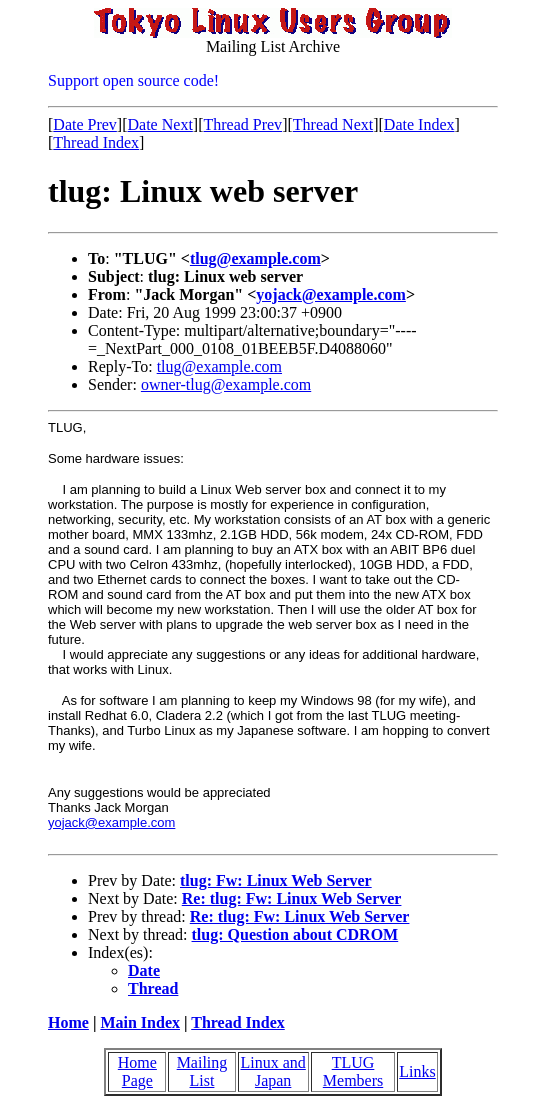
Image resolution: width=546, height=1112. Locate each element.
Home (68, 1022)
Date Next (160, 124)
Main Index (140, 1022)
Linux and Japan (272, 1071)
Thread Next (333, 124)
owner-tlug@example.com (226, 384)
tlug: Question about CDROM (295, 934)
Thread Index (96, 142)
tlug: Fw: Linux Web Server (276, 880)
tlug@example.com (255, 258)
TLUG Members (353, 1071)
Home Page (137, 1071)
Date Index (419, 124)
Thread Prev (242, 124)
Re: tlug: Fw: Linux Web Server (292, 898)
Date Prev (85, 124)
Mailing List (202, 1071)
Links (417, 1071)
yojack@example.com (331, 294)
